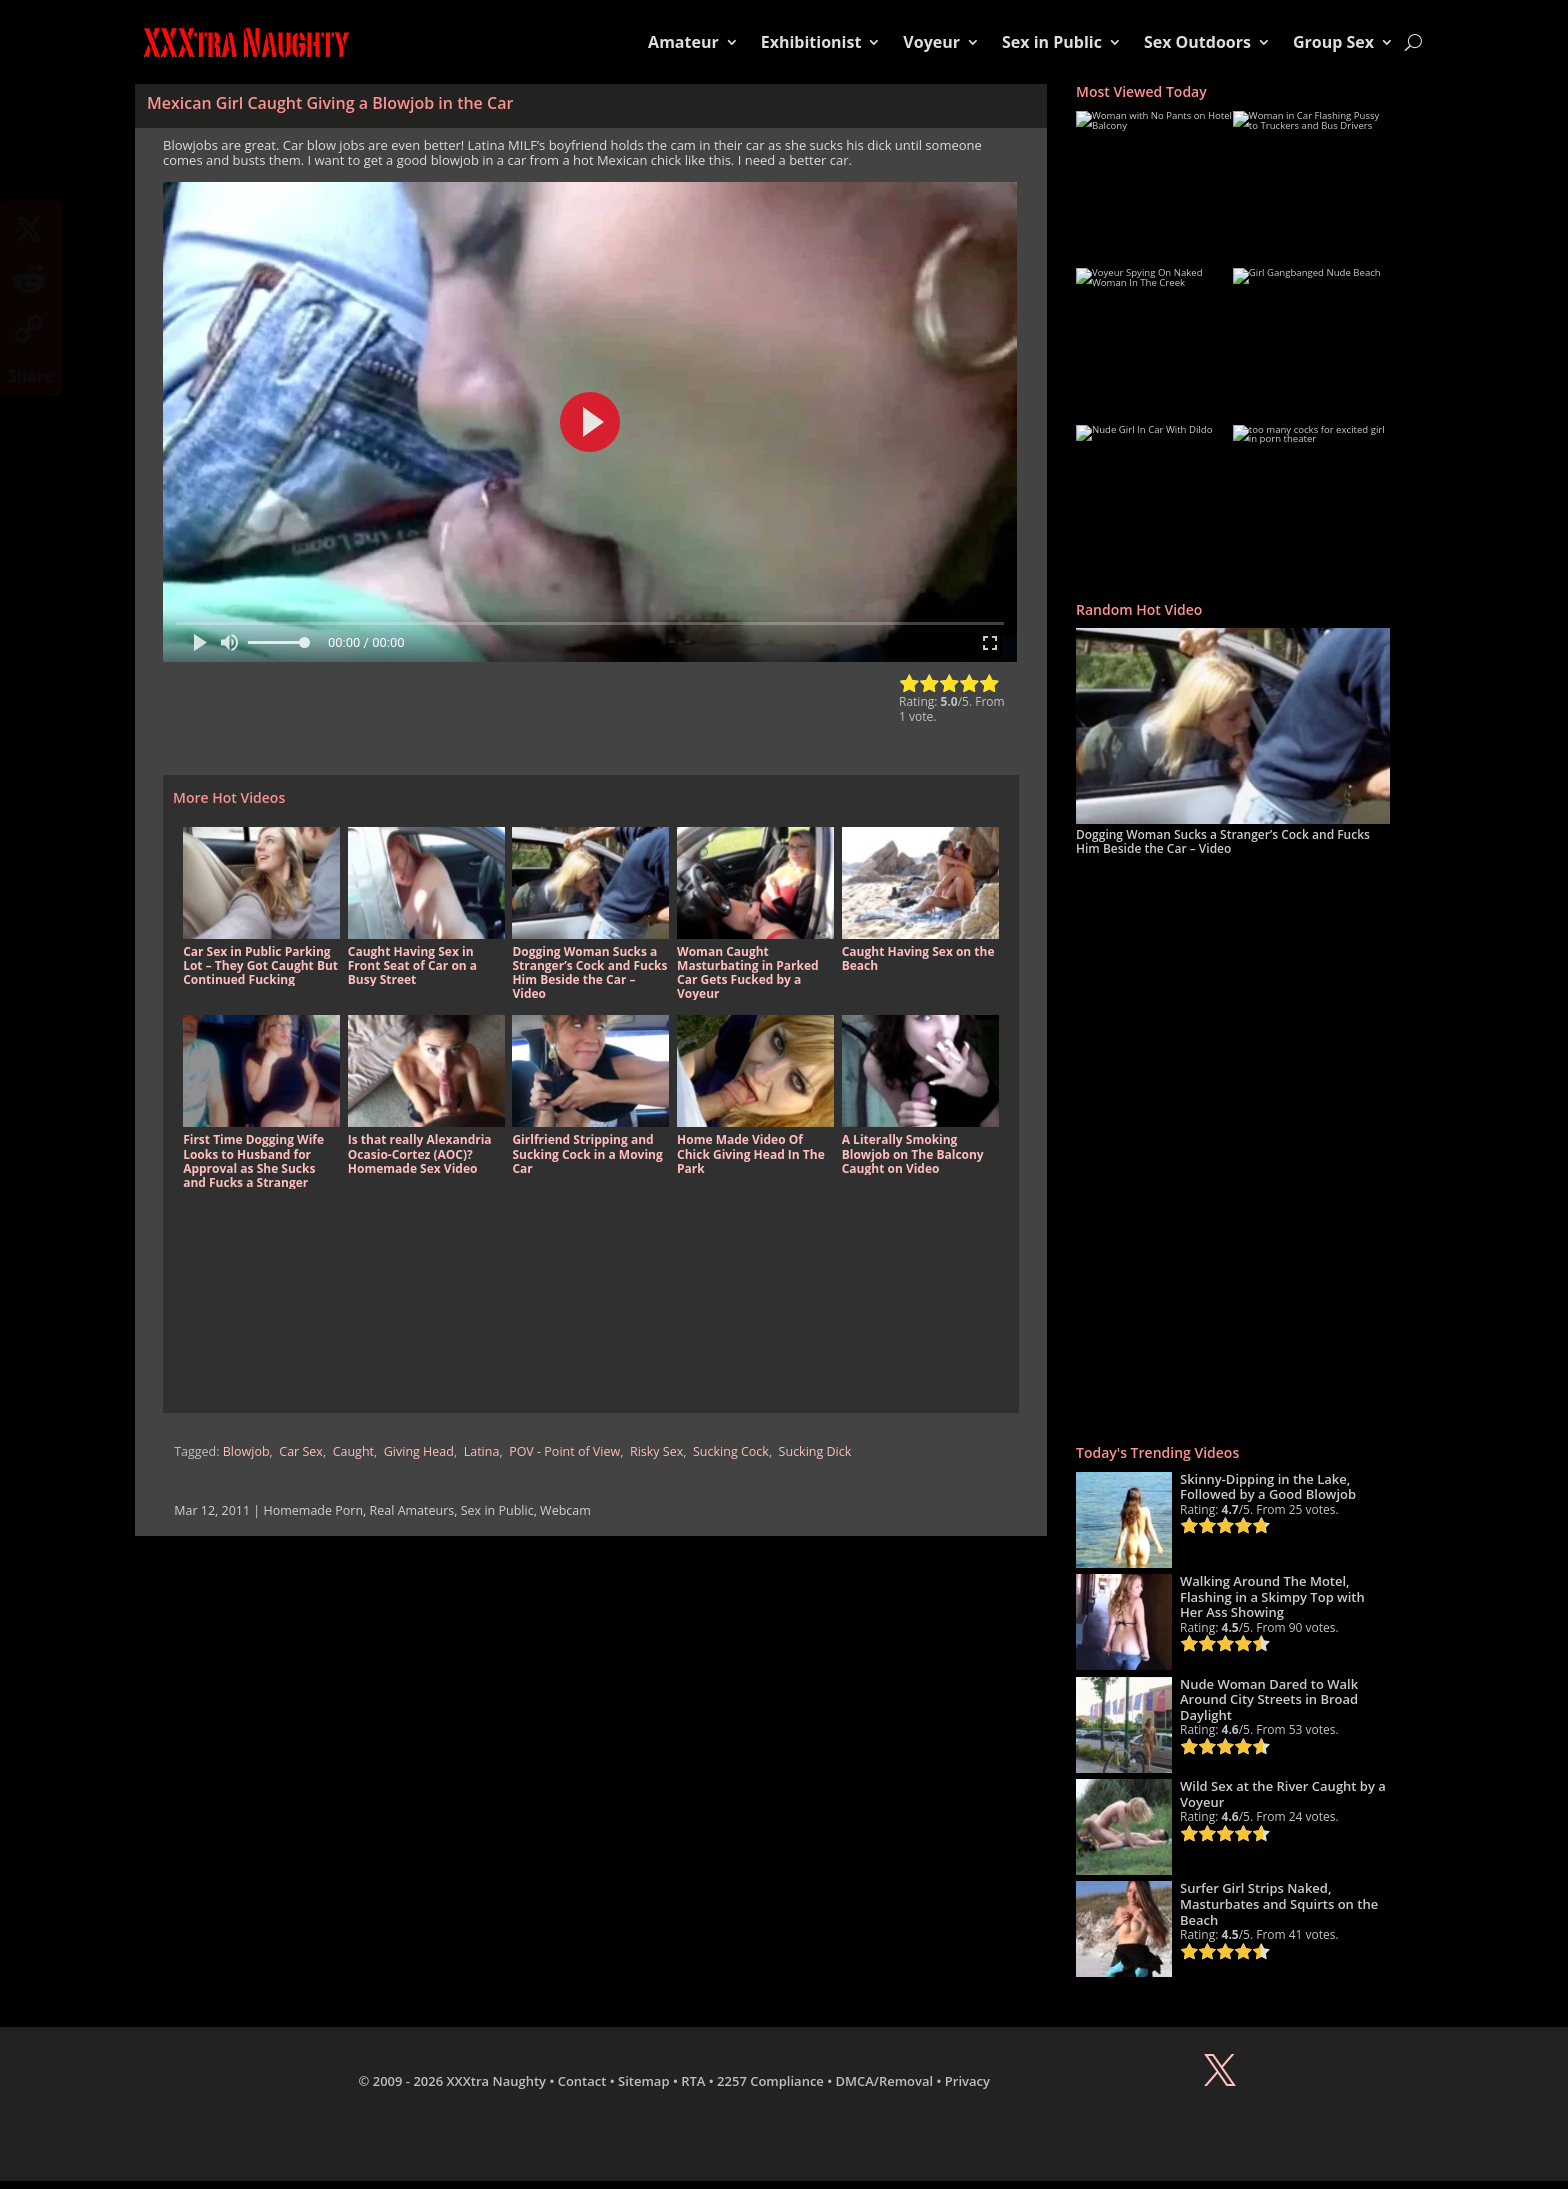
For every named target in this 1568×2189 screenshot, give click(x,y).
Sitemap (643, 2081)
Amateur (683, 42)
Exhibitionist (811, 42)
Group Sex (1333, 42)
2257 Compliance (770, 2081)
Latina (482, 1451)
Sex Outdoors (1197, 42)
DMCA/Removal (885, 2081)
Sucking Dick (815, 1451)
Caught (353, 1451)
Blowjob (246, 1451)
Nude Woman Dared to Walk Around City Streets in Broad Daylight (1269, 1699)
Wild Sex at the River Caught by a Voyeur (1283, 1794)
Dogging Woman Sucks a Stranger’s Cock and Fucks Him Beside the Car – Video (1223, 841)
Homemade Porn (313, 1510)
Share (31, 376)
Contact (582, 2081)
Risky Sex (656, 1451)
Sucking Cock (731, 1451)
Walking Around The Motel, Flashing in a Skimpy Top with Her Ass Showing (1272, 1596)
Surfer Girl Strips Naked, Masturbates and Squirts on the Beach (1279, 1903)
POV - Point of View (564, 1451)
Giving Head (419, 1451)
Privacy (967, 2081)
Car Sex (301, 1451)
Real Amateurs (412, 1510)
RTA (693, 2081)
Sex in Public (1052, 42)
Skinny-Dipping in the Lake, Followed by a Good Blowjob (1268, 1487)
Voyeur (931, 42)
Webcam (565, 1510)
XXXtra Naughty (497, 2081)
